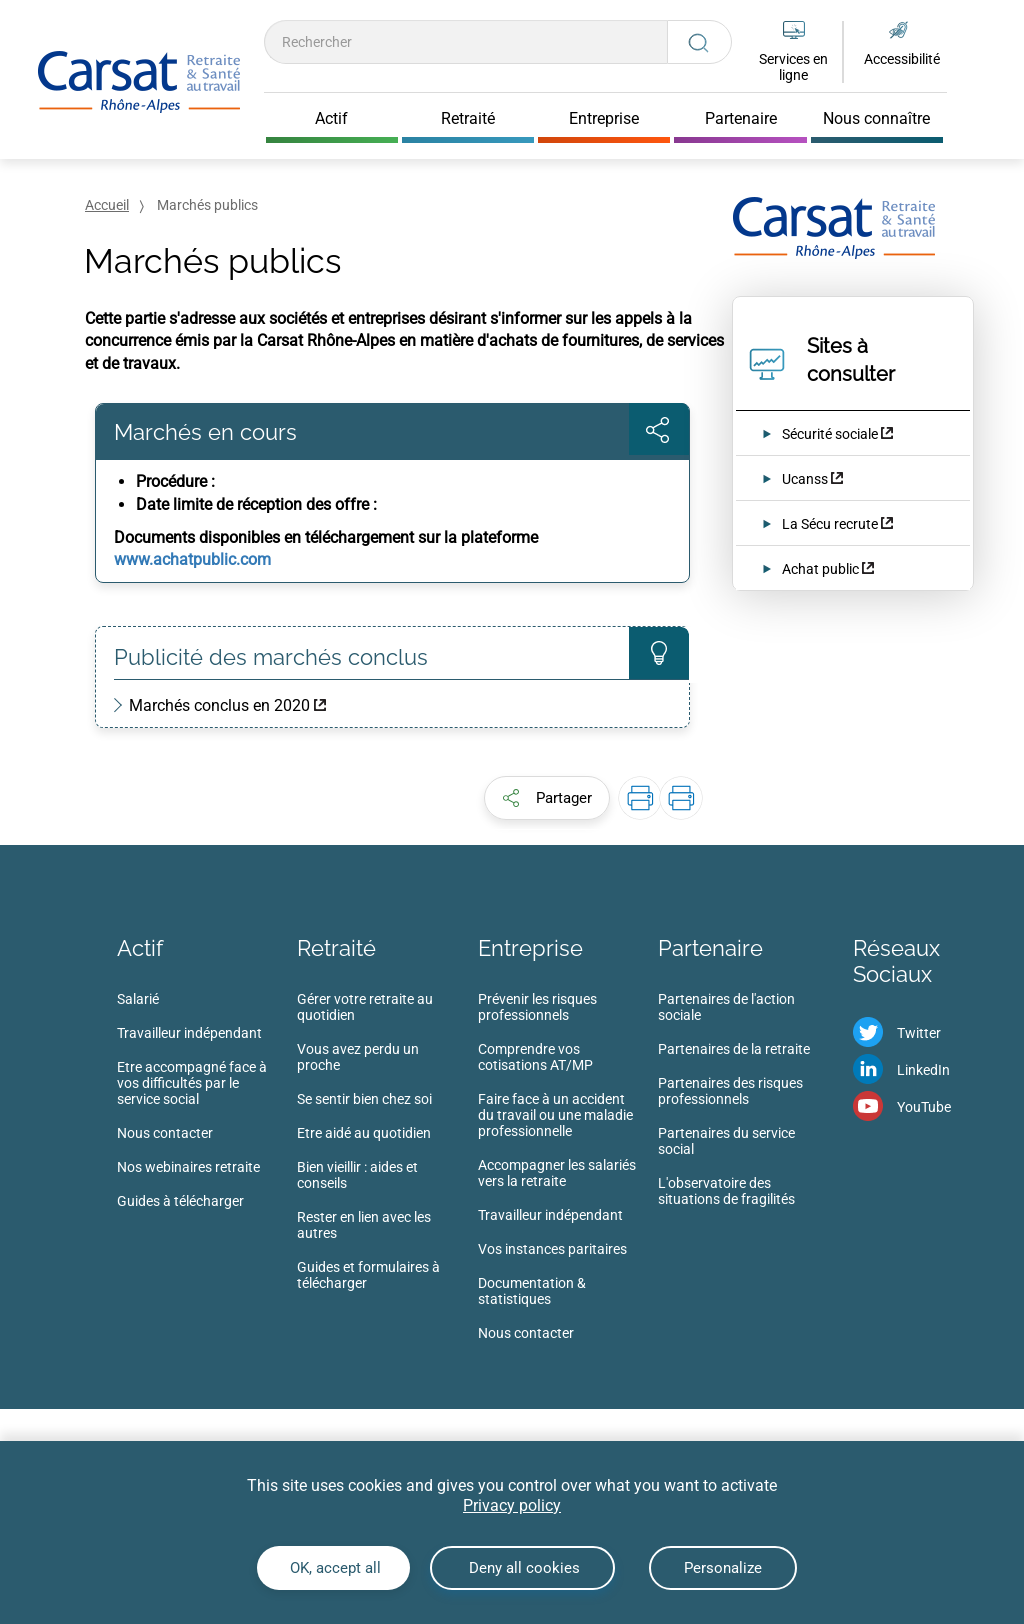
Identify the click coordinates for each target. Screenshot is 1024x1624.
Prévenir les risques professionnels (537, 1007)
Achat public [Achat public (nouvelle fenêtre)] (820, 569)
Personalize (723, 1568)
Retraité (336, 948)
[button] (547, 798)
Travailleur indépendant (189, 1033)
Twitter (919, 1033)
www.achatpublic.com (192, 559)
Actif (140, 948)
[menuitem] (207, 1106)
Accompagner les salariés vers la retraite (557, 1173)
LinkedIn (923, 1070)
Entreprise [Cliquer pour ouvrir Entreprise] (604, 119)
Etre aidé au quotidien (364, 1133)
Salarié (138, 999)
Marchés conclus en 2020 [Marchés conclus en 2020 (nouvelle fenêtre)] (219, 705)
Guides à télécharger (180, 1201)
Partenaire (710, 948)
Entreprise (530, 948)
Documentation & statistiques (532, 1291)
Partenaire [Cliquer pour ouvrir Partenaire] (741, 119)
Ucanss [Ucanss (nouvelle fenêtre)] (805, 479)
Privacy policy (512, 1505)
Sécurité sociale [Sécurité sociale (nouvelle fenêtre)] (830, 434)
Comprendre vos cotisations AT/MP (535, 1057)
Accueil (107, 205)
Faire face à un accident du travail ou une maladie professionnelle (555, 1115)
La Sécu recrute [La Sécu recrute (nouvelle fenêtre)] (831, 524)
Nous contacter (165, 1133)
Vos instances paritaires (552, 1249)
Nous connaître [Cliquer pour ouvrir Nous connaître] (876, 119)
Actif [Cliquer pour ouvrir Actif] (331, 119)
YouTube (924, 1107)
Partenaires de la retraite (734, 1049)
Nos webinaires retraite (188, 1167)
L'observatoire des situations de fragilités (726, 1191)
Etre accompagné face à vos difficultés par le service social (192, 1083)
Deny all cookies (522, 1568)
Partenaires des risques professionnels (730, 1091)
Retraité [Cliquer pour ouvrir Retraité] (468, 119)
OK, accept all (333, 1568)
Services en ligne (793, 67)
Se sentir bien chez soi (364, 1099)
